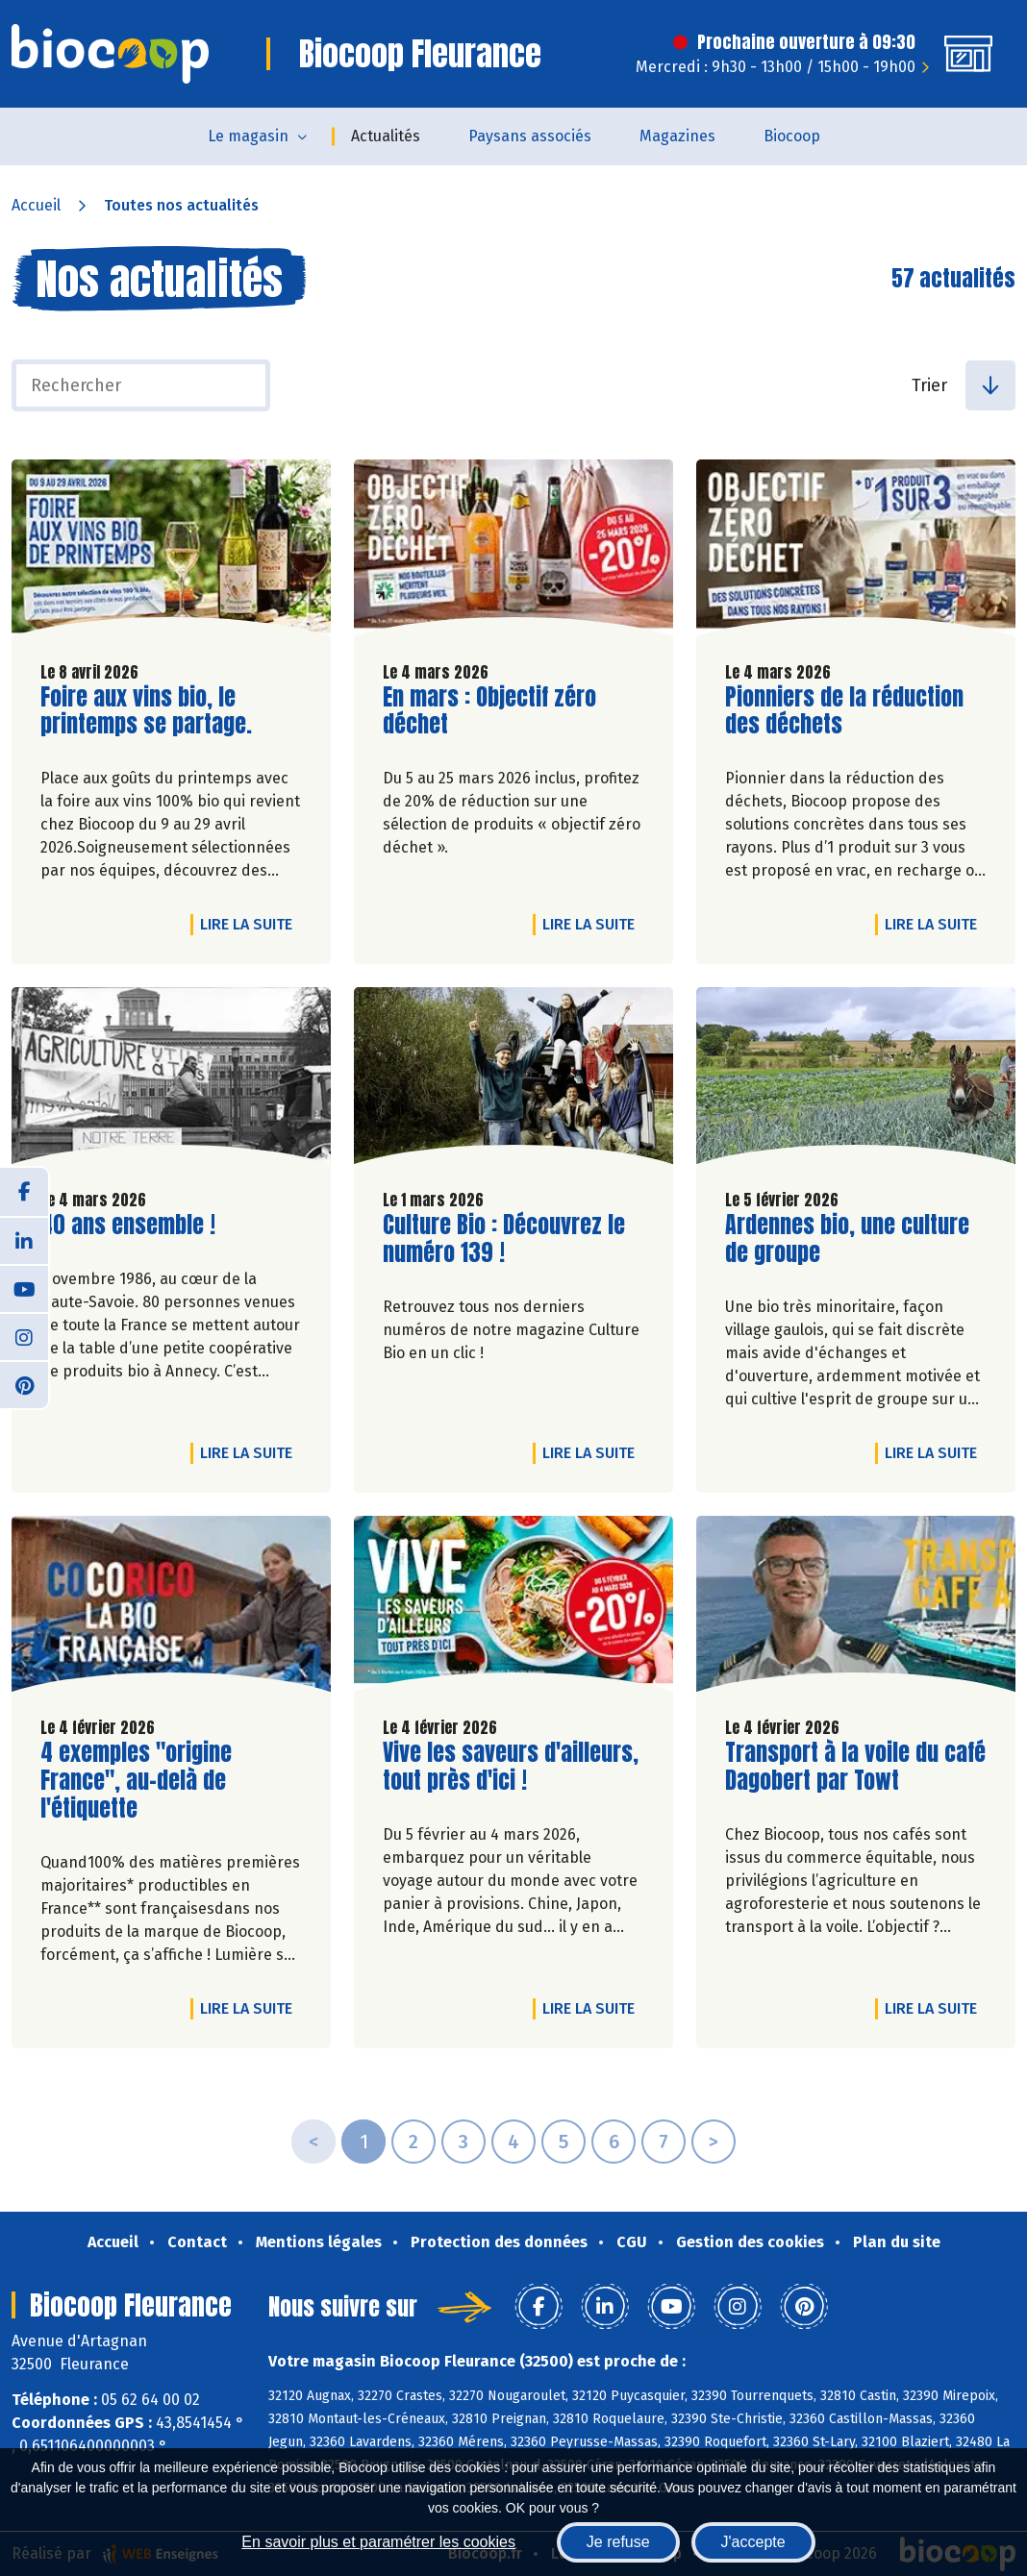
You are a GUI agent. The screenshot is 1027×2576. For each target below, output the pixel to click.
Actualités (385, 136)
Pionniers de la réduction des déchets (844, 711)
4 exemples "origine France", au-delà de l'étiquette (150, 1780)
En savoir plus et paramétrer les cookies (378, 2542)
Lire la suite (251, 923)
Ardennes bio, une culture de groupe (847, 1239)
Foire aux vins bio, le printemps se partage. (150, 711)
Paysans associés (529, 136)
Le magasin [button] (248, 136)
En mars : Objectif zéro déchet (492, 711)
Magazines (677, 136)
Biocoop (792, 136)
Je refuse (618, 2542)
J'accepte (753, 2542)
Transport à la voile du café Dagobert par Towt (855, 1767)
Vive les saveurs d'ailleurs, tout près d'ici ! (511, 1767)
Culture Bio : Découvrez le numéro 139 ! (504, 1239)
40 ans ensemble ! (127, 1225)
